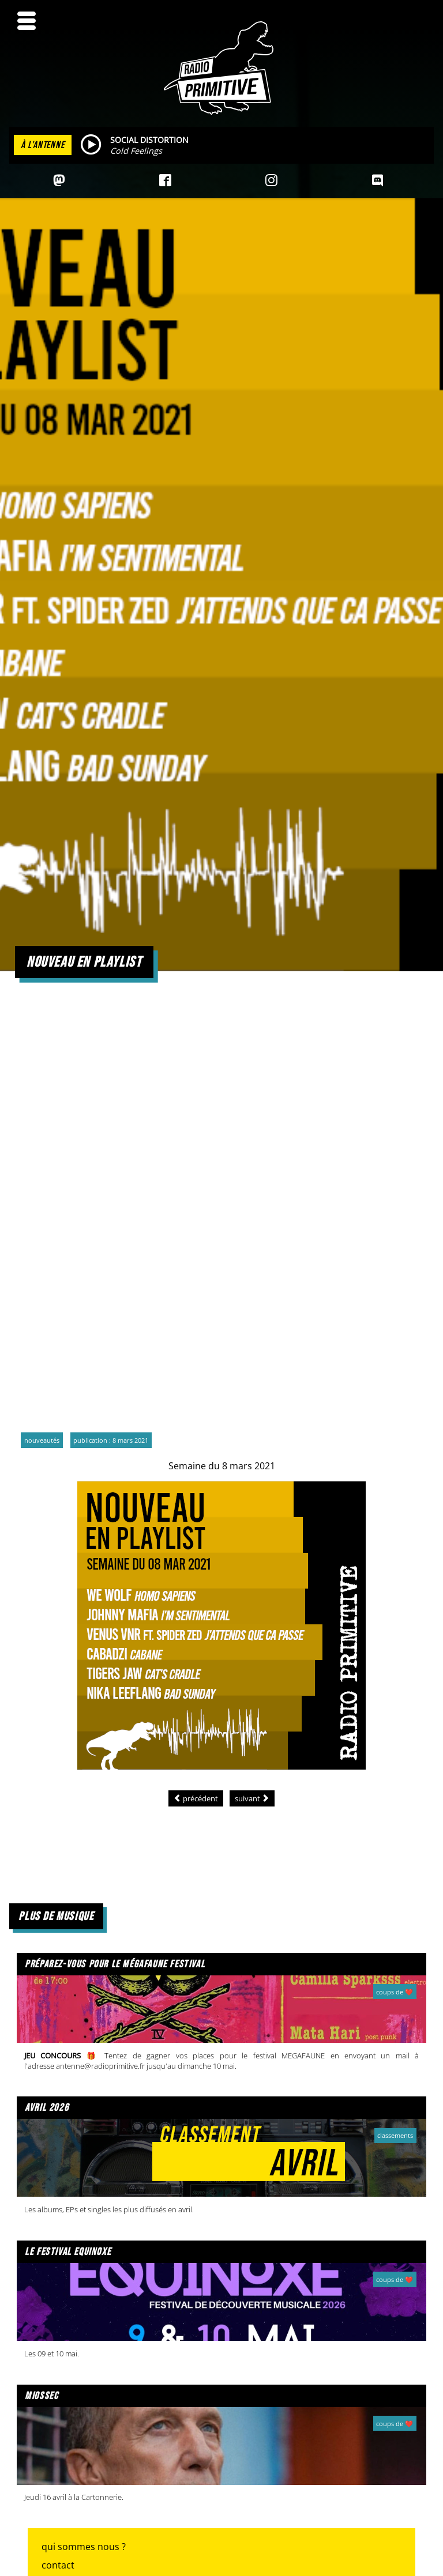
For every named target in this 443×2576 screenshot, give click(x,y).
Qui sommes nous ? (84, 2546)
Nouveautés (41, 1440)
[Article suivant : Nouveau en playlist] (252, 1798)
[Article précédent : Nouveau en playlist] (195, 1798)
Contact (58, 2565)
